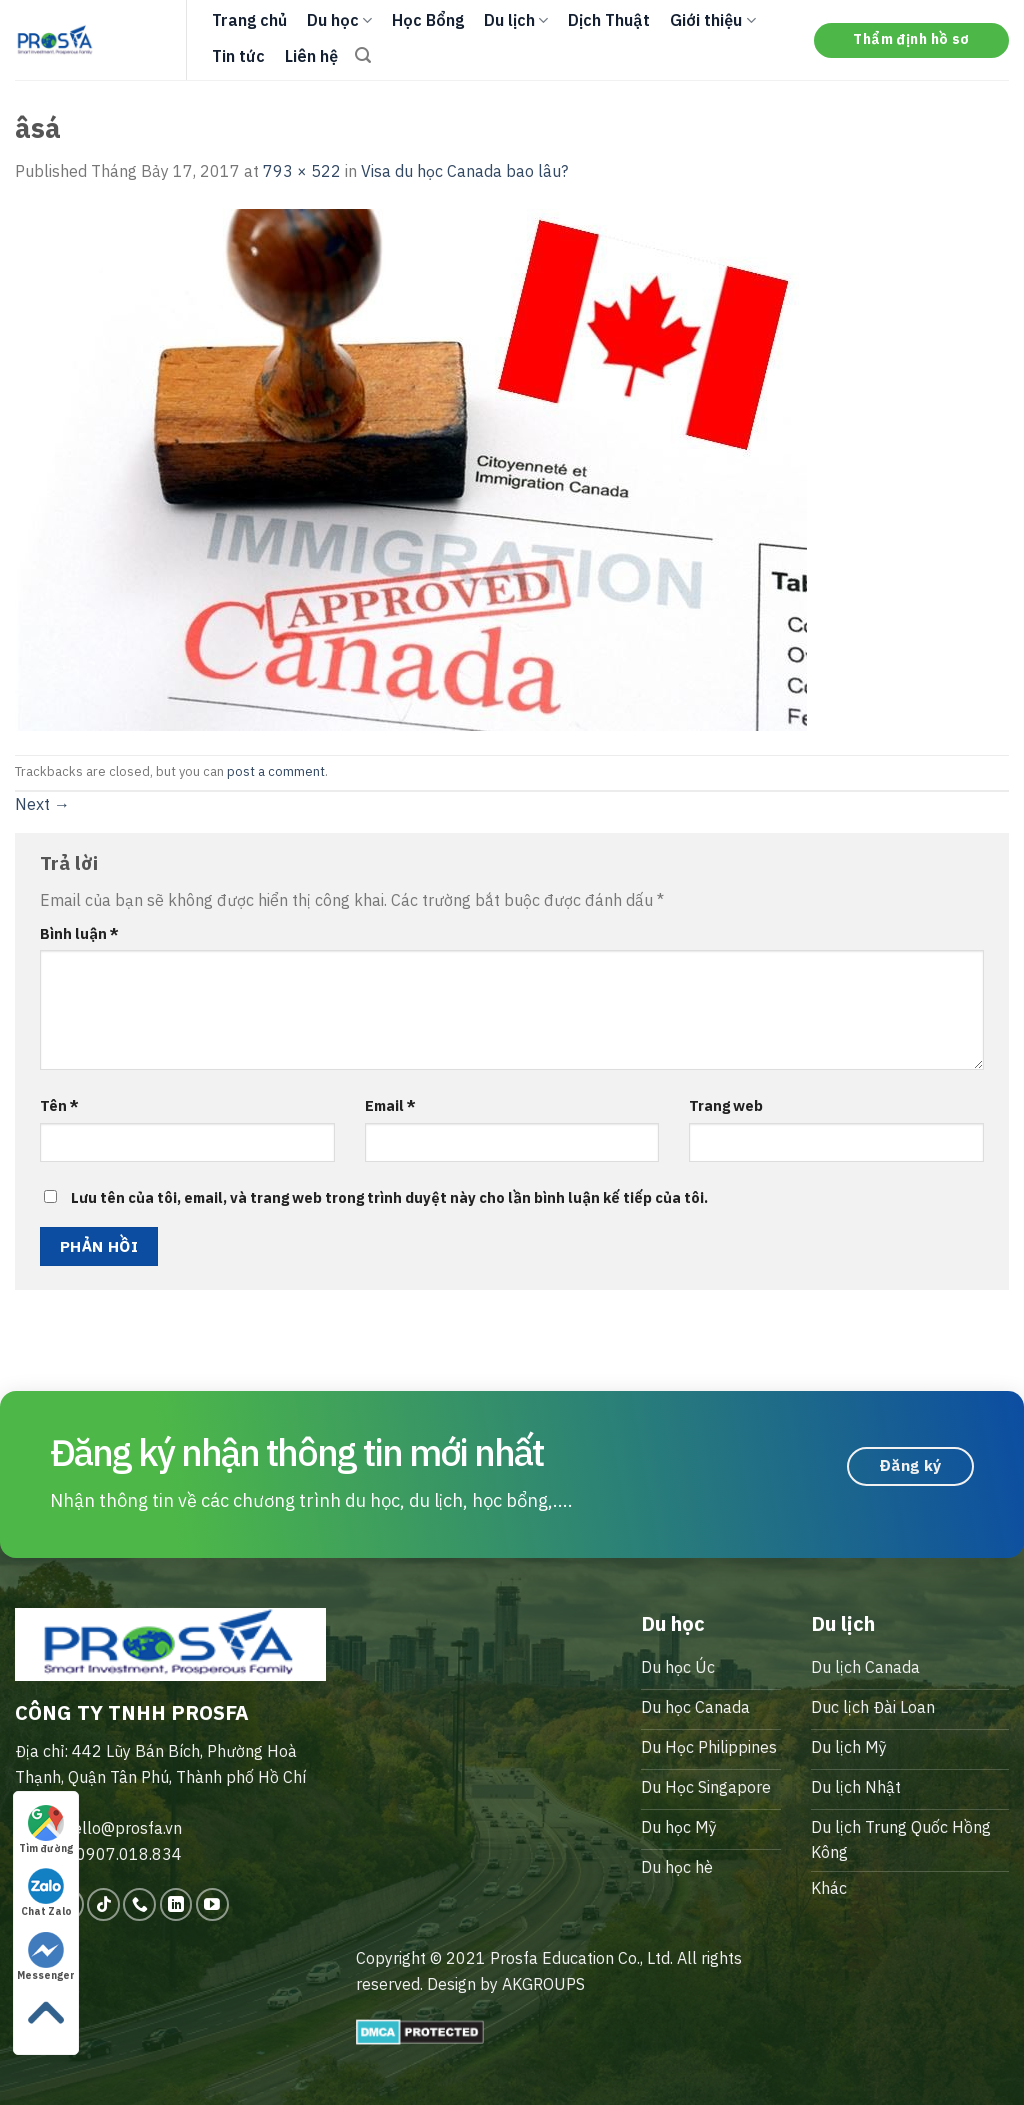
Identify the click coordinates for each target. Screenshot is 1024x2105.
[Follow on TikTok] (103, 1904)
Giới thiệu (712, 20)
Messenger (46, 1957)
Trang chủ (249, 20)
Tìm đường (46, 1830)
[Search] (363, 55)
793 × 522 (302, 171)
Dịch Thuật (609, 20)
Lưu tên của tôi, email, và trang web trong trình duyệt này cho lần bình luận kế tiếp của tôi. (389, 1197)
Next (42, 804)
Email (390, 1105)
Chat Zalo (46, 1893)
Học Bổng (428, 20)
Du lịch (516, 20)
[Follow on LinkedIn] (176, 1904)
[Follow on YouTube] (212, 1904)
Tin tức (238, 56)
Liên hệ (311, 56)
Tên (59, 1105)
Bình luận (79, 933)
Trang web (726, 1105)
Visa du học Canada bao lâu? (464, 171)
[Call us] (139, 1904)
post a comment (276, 771)
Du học (339, 20)
